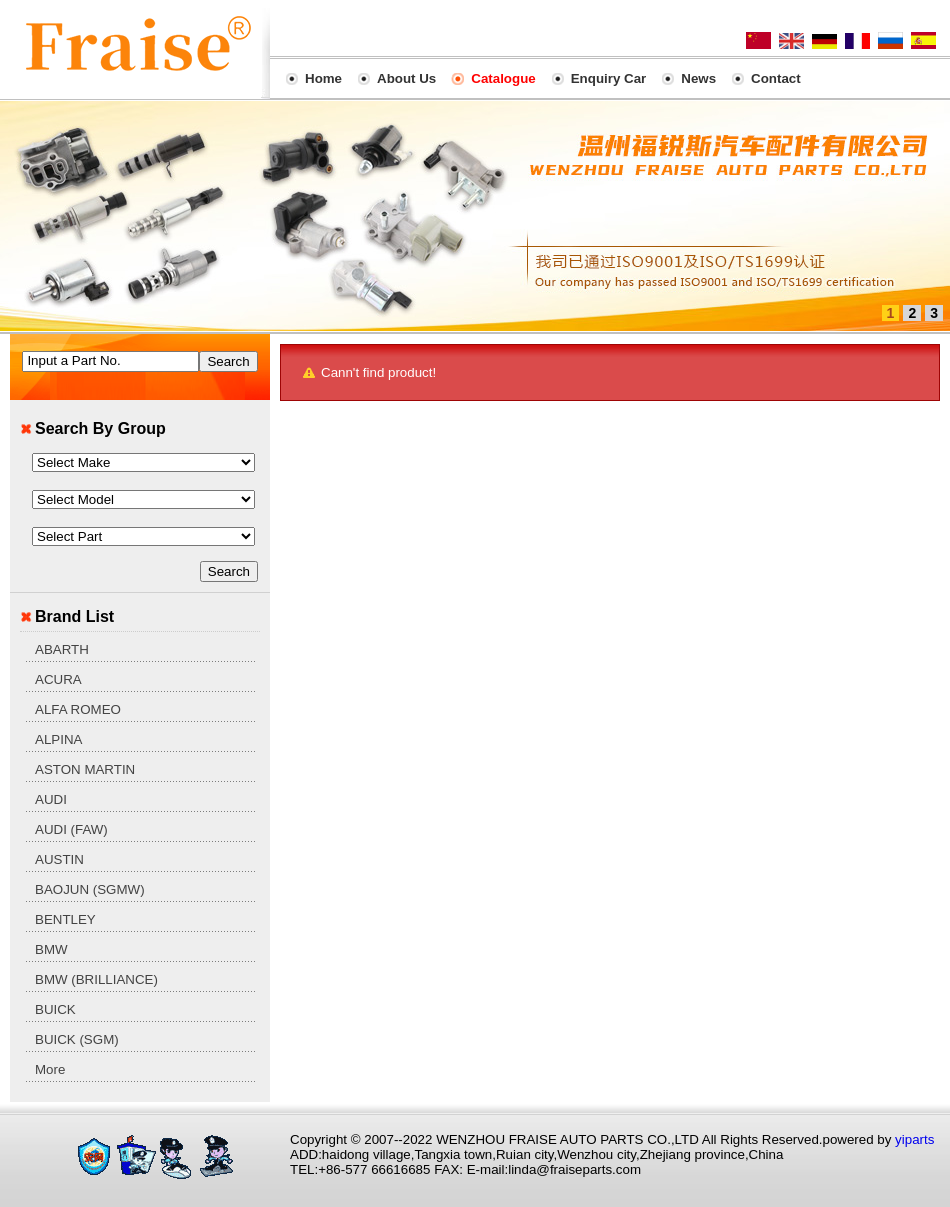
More (50, 1069)
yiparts (914, 1139)
